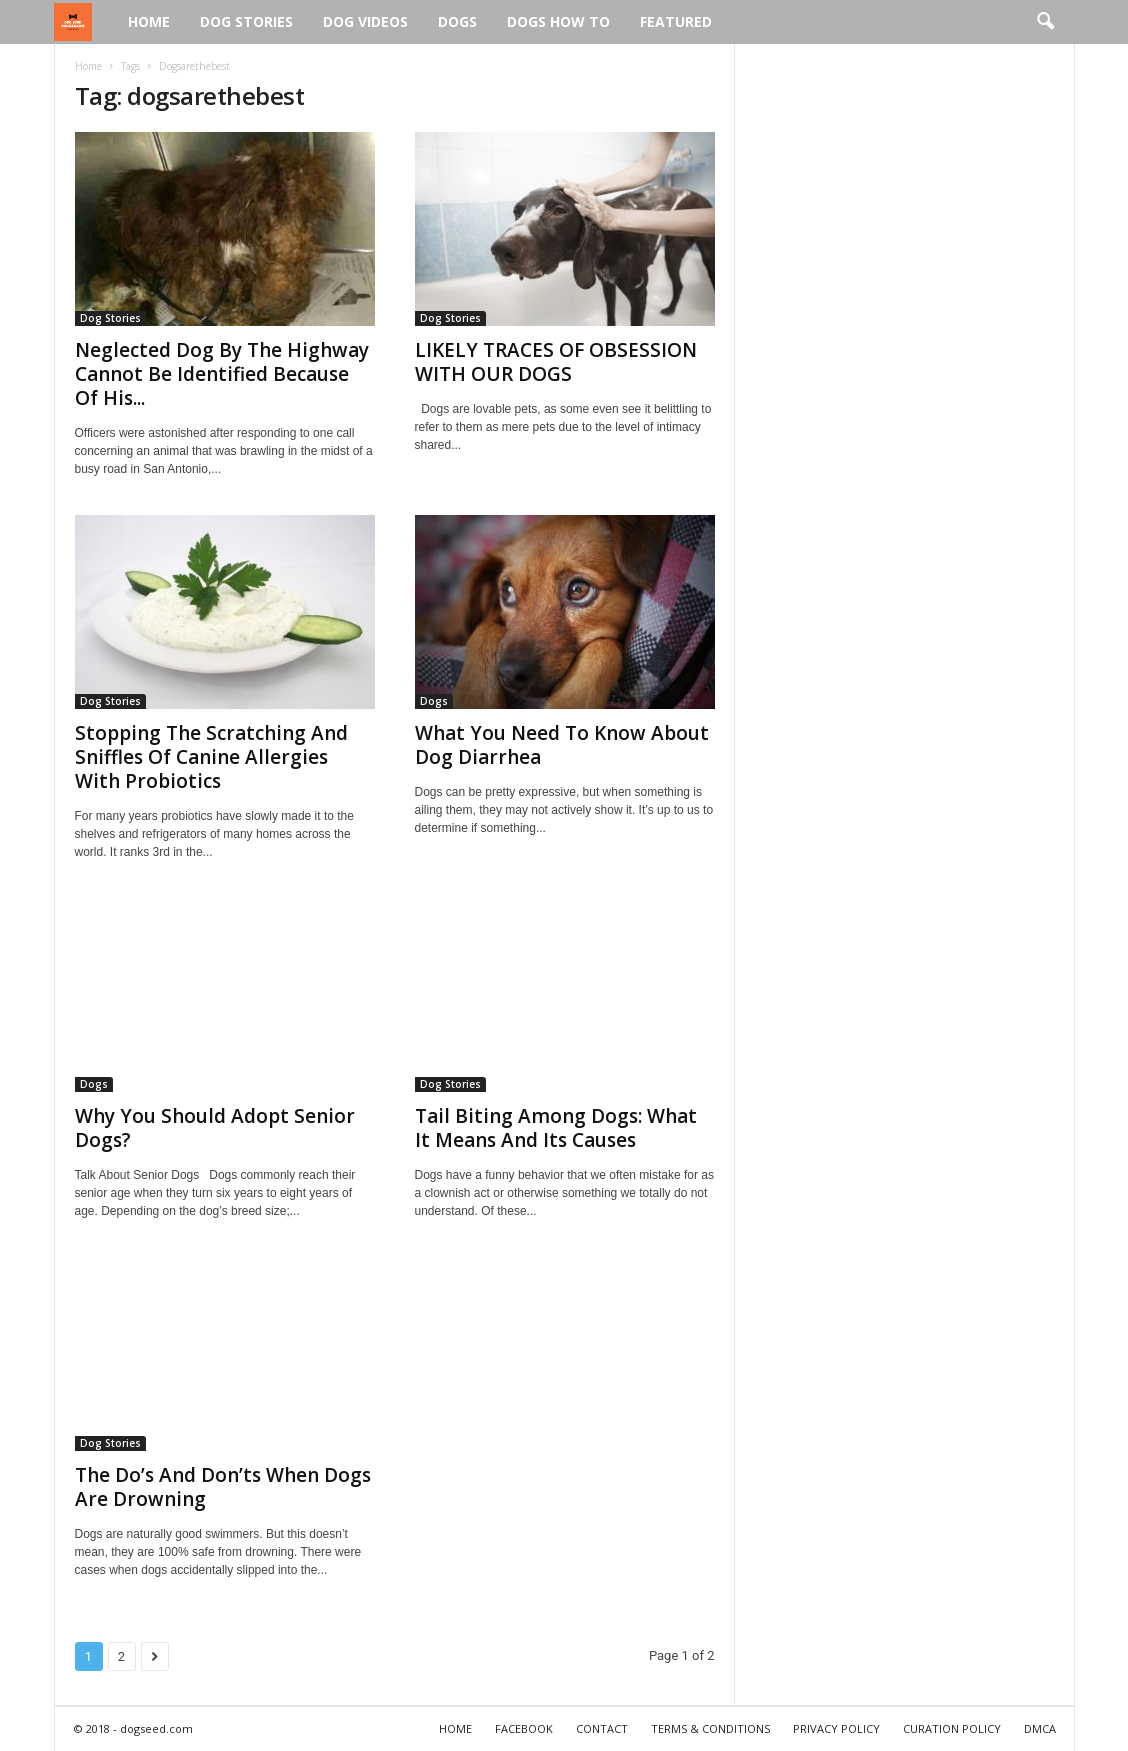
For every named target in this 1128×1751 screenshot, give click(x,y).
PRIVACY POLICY (836, 1728)
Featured (676, 21)
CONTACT (602, 1728)
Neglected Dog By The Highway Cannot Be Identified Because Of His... (222, 374)
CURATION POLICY (952, 1728)
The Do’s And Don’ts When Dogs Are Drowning (223, 1487)
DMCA (1040, 1728)
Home (149, 21)
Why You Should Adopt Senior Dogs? (215, 1128)
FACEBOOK (524, 1728)
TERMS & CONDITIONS (710, 1728)
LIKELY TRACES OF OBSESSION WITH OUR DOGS (556, 362)
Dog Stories (246, 21)
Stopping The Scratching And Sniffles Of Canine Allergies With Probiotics (211, 757)
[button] (1045, 22)
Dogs (457, 21)
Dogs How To (558, 21)
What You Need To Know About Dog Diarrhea (562, 745)
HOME (455, 1728)
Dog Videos (365, 21)
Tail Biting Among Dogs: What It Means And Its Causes (556, 1128)
